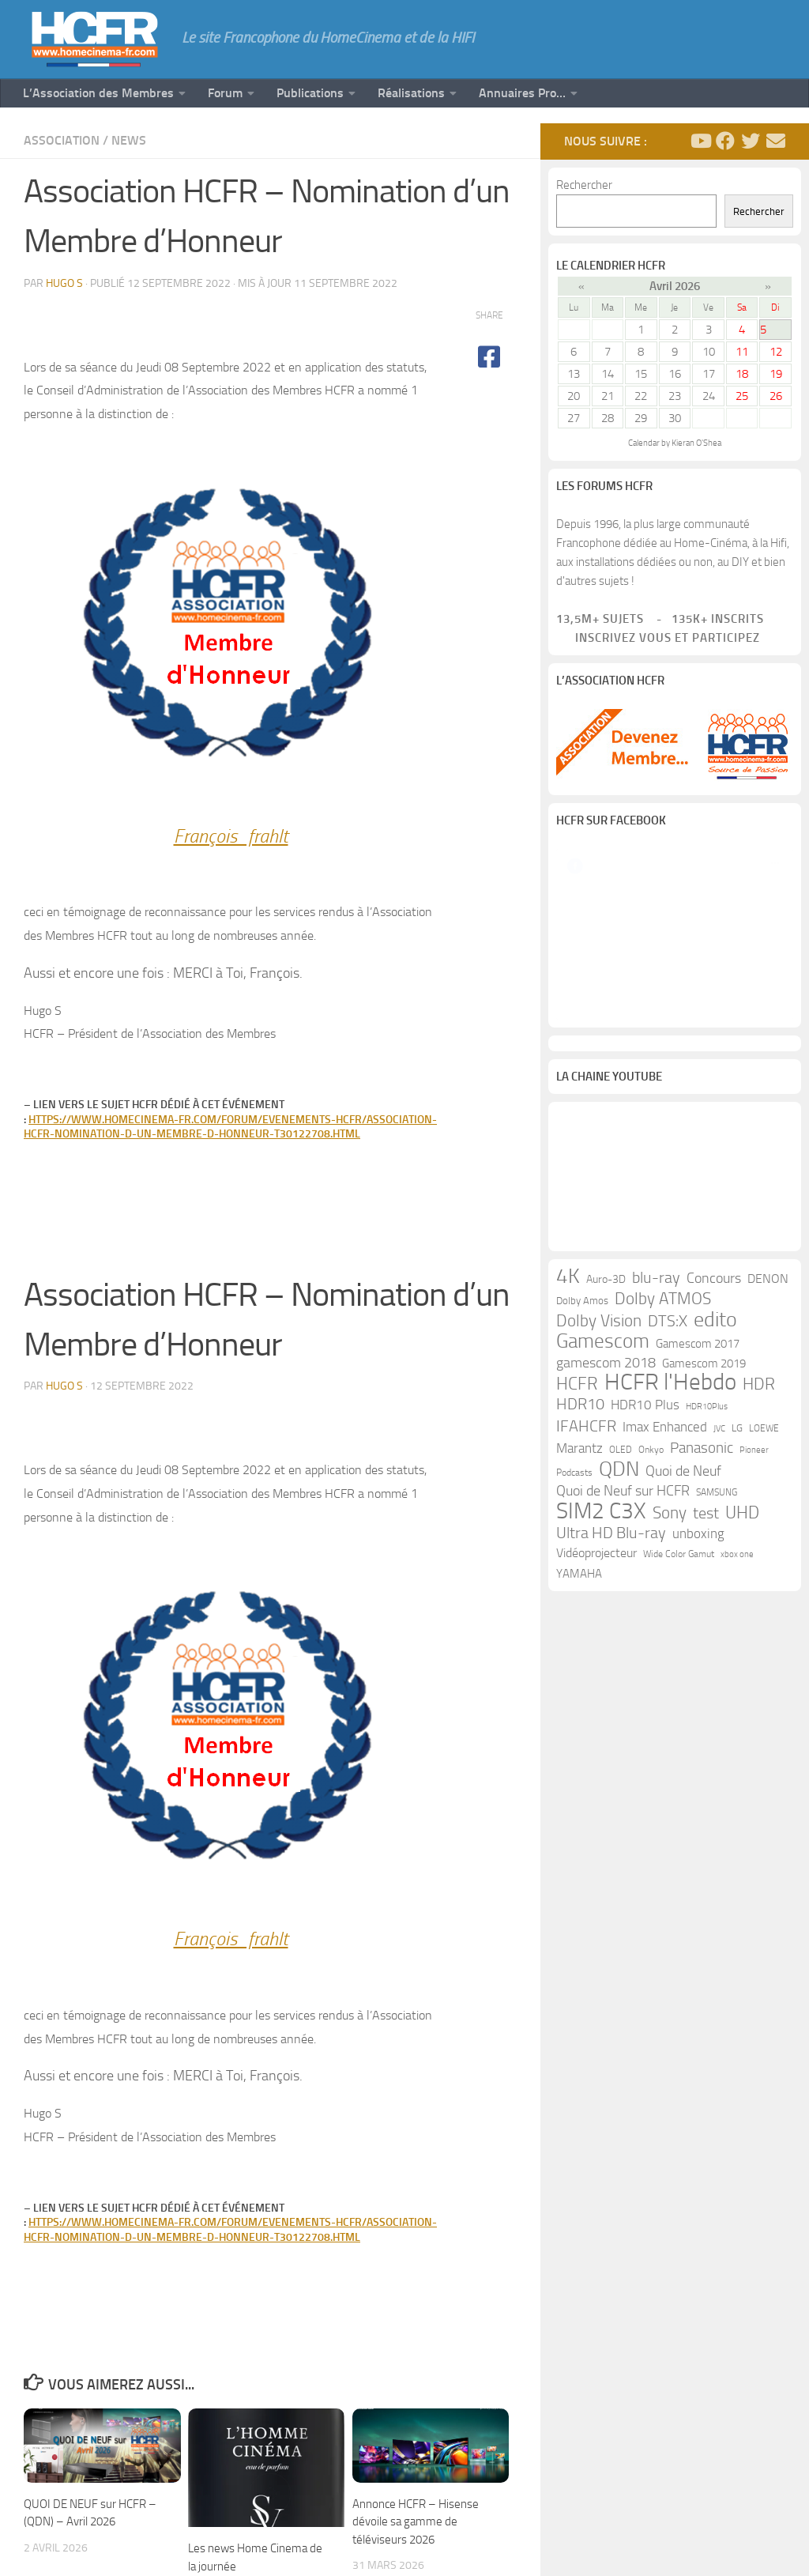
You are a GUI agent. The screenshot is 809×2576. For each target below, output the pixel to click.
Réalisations (411, 92)
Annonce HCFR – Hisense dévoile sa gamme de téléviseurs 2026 (415, 2522)
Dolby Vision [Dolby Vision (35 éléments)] (599, 1493)
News (128, 140)
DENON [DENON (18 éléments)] (767, 1450)
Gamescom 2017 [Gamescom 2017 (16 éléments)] (697, 1516)
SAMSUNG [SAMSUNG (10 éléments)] (716, 1664)
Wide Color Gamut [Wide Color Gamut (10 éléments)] (678, 1726)
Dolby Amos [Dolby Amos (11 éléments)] (582, 1473)
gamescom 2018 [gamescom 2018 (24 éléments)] (606, 1535)
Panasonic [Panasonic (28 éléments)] (701, 1620)
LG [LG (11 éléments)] (737, 1600)
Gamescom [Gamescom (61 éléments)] (602, 1513)
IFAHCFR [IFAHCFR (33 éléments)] (586, 1598)
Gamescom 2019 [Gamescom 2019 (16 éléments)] (704, 1536)
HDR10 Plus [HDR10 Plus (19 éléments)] (645, 1577)
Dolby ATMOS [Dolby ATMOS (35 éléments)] (663, 1470)
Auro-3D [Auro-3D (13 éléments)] (606, 1451)
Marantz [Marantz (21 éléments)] (579, 1620)
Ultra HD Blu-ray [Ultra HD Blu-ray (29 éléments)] (611, 1705)
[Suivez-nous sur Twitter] (750, 140)
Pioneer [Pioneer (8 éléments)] (754, 1622)
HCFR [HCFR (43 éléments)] (577, 1556)
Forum (225, 92)
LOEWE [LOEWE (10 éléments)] (764, 1600)
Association (62, 140)
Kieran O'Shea (696, 443)
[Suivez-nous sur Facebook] (725, 140)
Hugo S (64, 283)
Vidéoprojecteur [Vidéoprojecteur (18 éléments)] (596, 1725)
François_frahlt (231, 836)
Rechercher (584, 185)
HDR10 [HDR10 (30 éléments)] (580, 1576)
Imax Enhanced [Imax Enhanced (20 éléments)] (665, 1599)
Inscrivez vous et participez (658, 638)
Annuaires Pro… (522, 92)
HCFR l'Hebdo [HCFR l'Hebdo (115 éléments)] (670, 1554)
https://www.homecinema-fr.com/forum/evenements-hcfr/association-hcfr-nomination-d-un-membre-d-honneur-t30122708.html (230, 1126)
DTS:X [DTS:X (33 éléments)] (667, 1493)
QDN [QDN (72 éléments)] (619, 1641)
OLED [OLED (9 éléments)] (620, 1621)
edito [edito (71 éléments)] (715, 1492)
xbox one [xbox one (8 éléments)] (737, 1727)
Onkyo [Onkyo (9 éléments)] (651, 1621)
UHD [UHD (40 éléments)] (742, 1685)
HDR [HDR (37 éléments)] (759, 1556)
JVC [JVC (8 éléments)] (719, 1601)
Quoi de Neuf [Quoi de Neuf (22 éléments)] (683, 1643)
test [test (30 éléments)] (706, 1685)
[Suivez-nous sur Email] (775, 140)
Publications (310, 92)
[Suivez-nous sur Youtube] (699, 140)
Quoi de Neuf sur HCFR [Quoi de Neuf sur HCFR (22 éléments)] (623, 1663)
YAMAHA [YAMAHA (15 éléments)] (579, 1746)
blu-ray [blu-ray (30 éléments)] (656, 1450)
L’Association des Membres (98, 92)
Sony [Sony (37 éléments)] (670, 1685)
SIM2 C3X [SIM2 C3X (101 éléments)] (601, 1683)
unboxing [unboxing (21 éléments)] (698, 1706)
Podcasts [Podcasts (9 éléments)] (574, 1644)
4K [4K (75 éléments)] (568, 1448)
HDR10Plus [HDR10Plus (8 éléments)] (707, 1579)
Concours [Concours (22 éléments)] (714, 1451)
